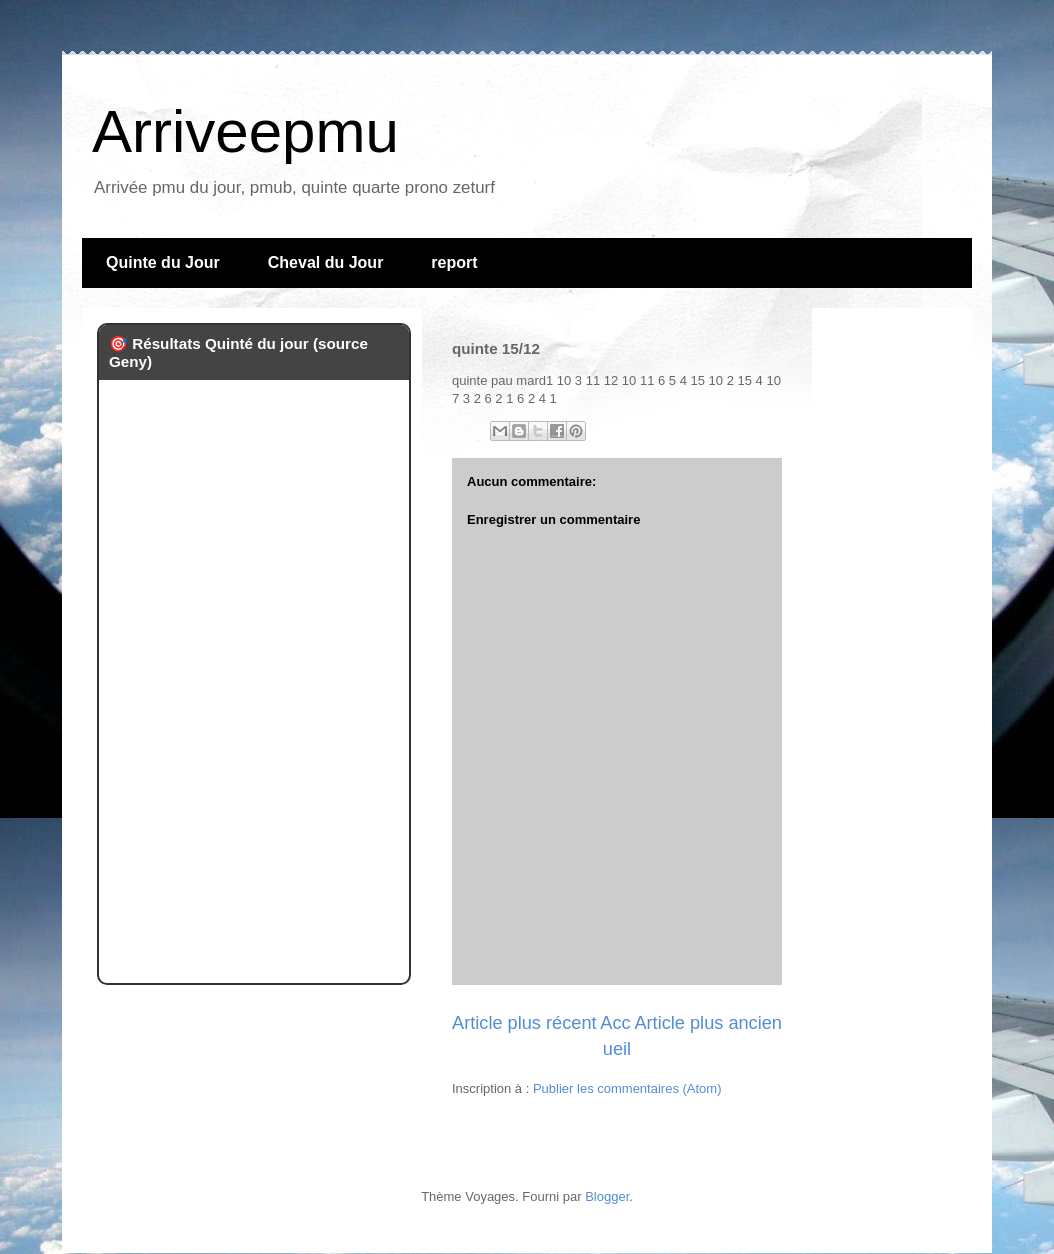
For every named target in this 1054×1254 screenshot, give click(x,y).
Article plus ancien (708, 1023)
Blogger (607, 1196)
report (454, 262)
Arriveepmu (245, 131)
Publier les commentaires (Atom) (627, 1088)
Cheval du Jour (326, 262)
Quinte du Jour (163, 262)
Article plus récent (524, 1023)
